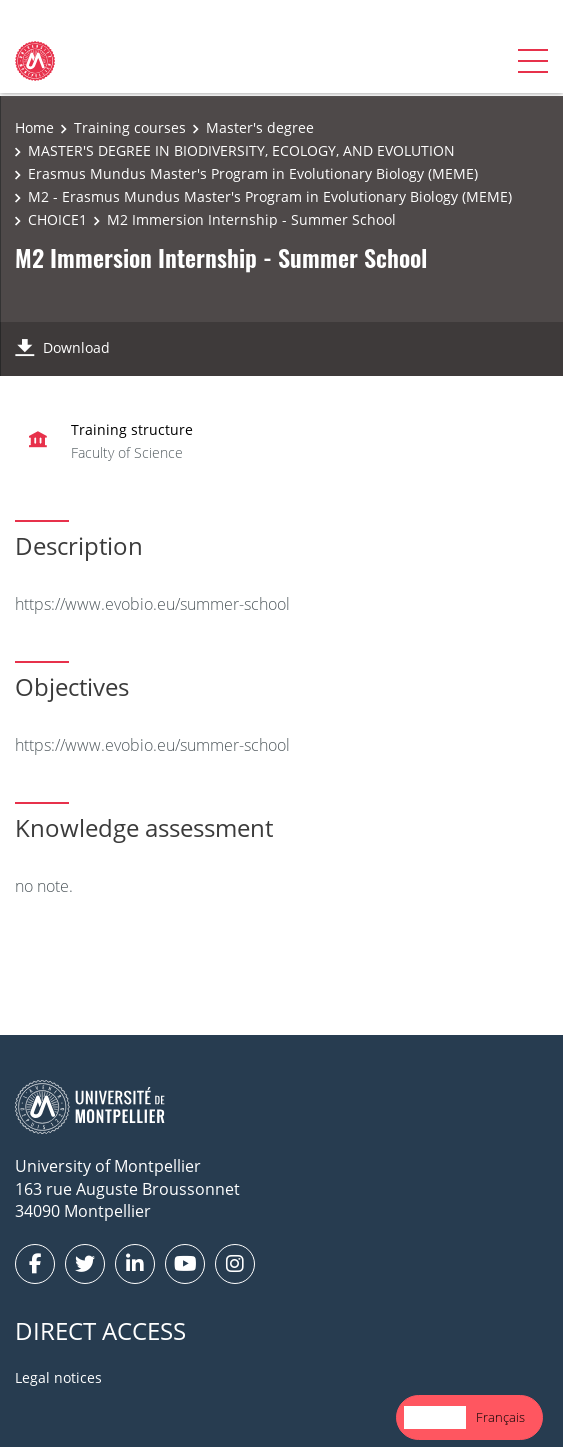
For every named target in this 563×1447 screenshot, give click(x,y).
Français (500, 1417)
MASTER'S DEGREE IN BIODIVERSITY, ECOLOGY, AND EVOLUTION (241, 150)
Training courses (130, 127)
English (435, 1417)
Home (34, 127)
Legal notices (58, 1377)
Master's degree (260, 127)
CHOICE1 (57, 219)
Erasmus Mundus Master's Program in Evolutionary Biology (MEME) (253, 173)
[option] (500, 1417)
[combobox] (435, 1417)
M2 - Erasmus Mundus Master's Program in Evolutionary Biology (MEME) (270, 196)
